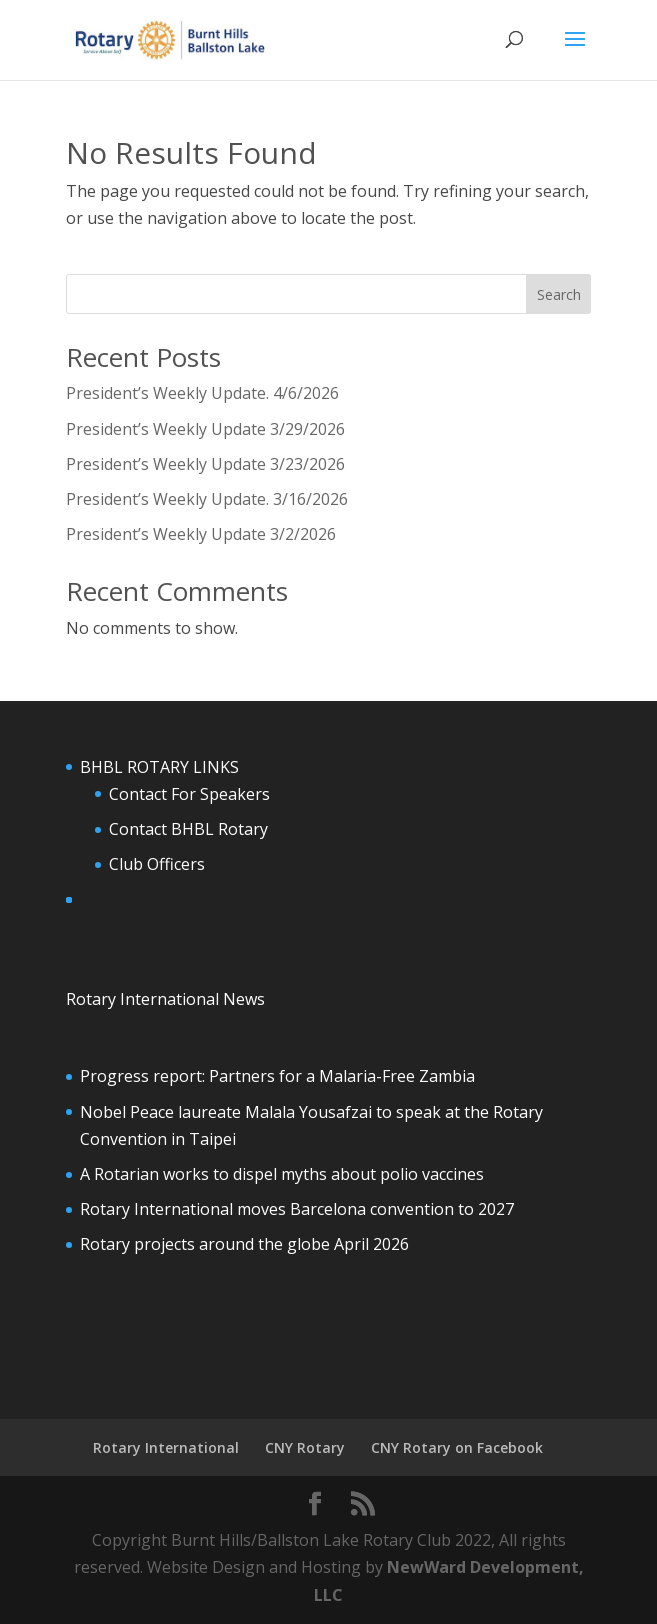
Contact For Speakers (189, 794)
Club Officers (157, 864)
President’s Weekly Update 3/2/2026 (201, 534)
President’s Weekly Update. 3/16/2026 (207, 499)
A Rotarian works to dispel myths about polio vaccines (282, 1174)
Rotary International (166, 1447)
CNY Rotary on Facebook (457, 1447)
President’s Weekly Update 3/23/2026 (205, 464)
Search (559, 294)
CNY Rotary (305, 1447)
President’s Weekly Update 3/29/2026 (205, 429)
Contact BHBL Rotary (188, 829)
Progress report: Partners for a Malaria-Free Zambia (277, 1076)
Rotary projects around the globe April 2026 (244, 1244)
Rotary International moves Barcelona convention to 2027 (297, 1209)
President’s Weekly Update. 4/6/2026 (202, 393)
